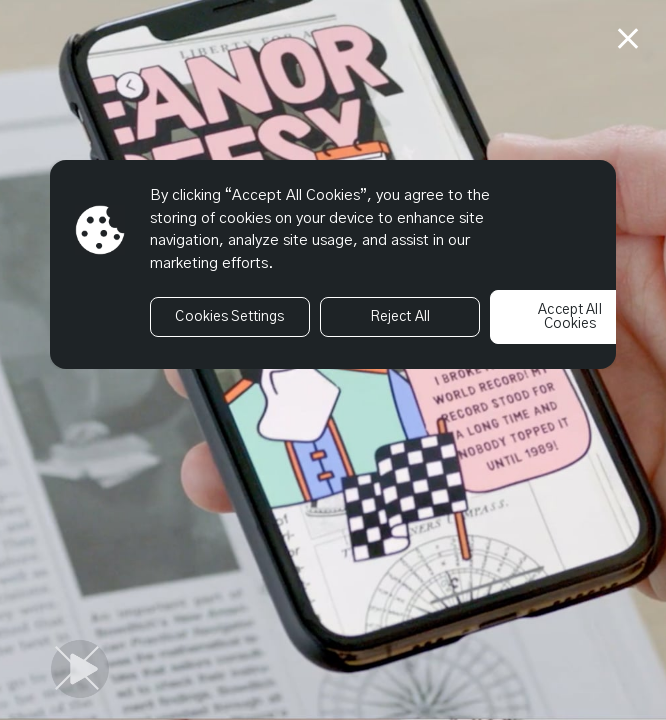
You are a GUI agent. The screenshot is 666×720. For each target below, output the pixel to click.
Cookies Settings (229, 317)
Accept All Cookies (569, 317)
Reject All (400, 317)
